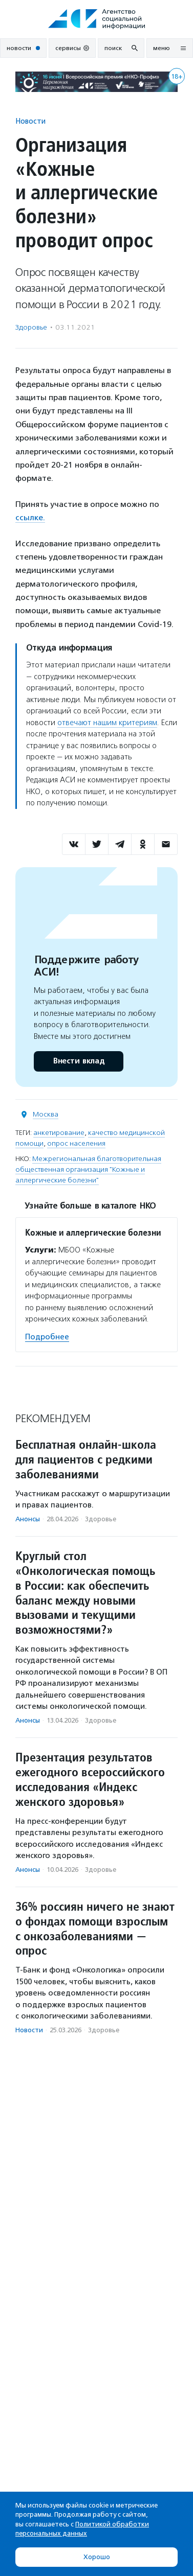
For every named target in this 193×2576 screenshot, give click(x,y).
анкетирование (58, 1132)
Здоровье (31, 327)
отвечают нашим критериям (107, 722)
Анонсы (27, 1519)
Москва (45, 1114)
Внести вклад (78, 1061)
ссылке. (30, 517)
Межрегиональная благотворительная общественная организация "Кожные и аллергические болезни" (88, 1169)
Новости (30, 121)
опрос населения (76, 1143)
